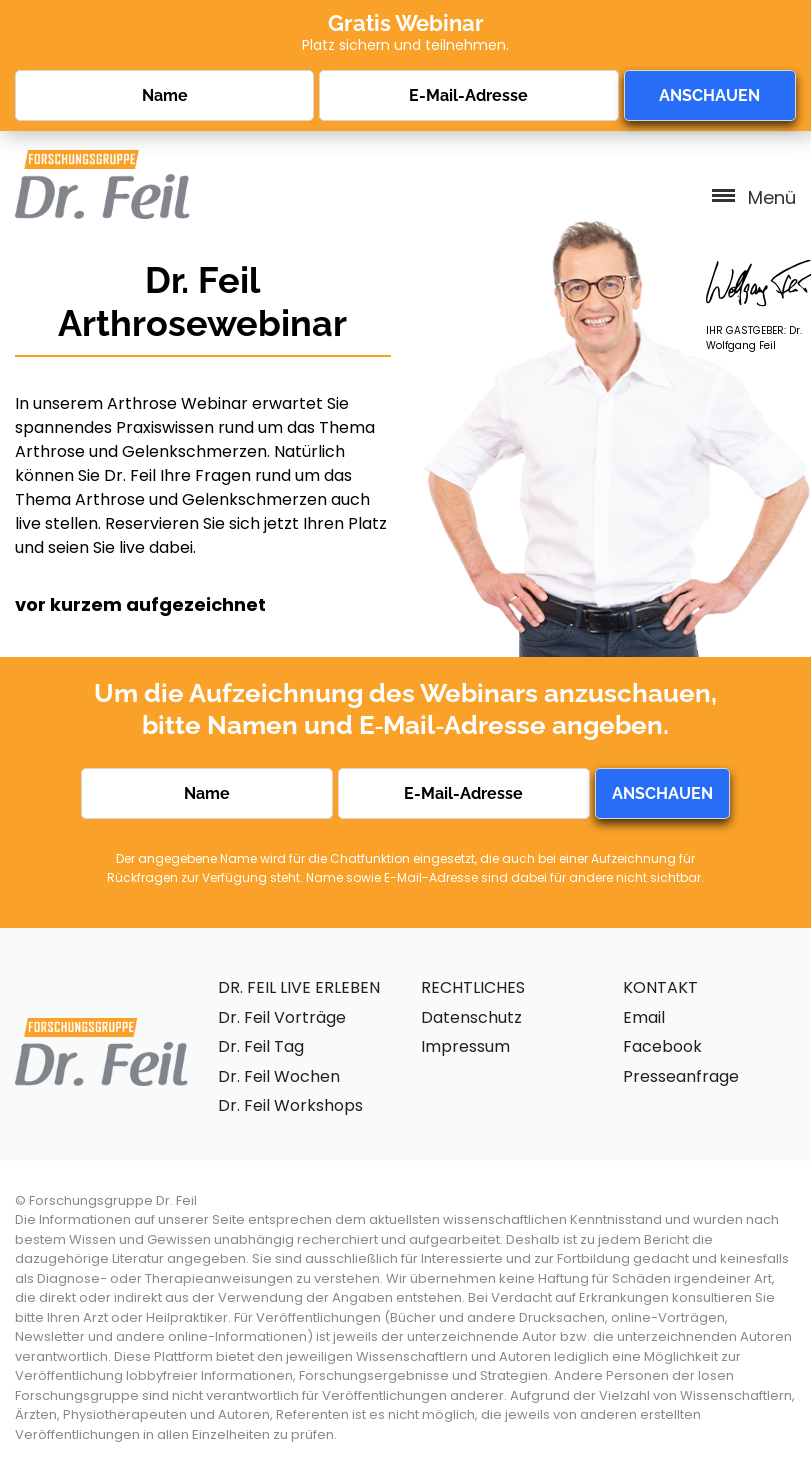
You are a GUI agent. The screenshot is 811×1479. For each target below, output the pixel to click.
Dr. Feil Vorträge (282, 1017)
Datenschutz (471, 1017)
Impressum (465, 1046)
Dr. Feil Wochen (279, 1076)
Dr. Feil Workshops (290, 1105)
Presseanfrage (681, 1076)
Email (644, 1017)
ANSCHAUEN (709, 95)
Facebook (662, 1046)
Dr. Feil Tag (261, 1046)
